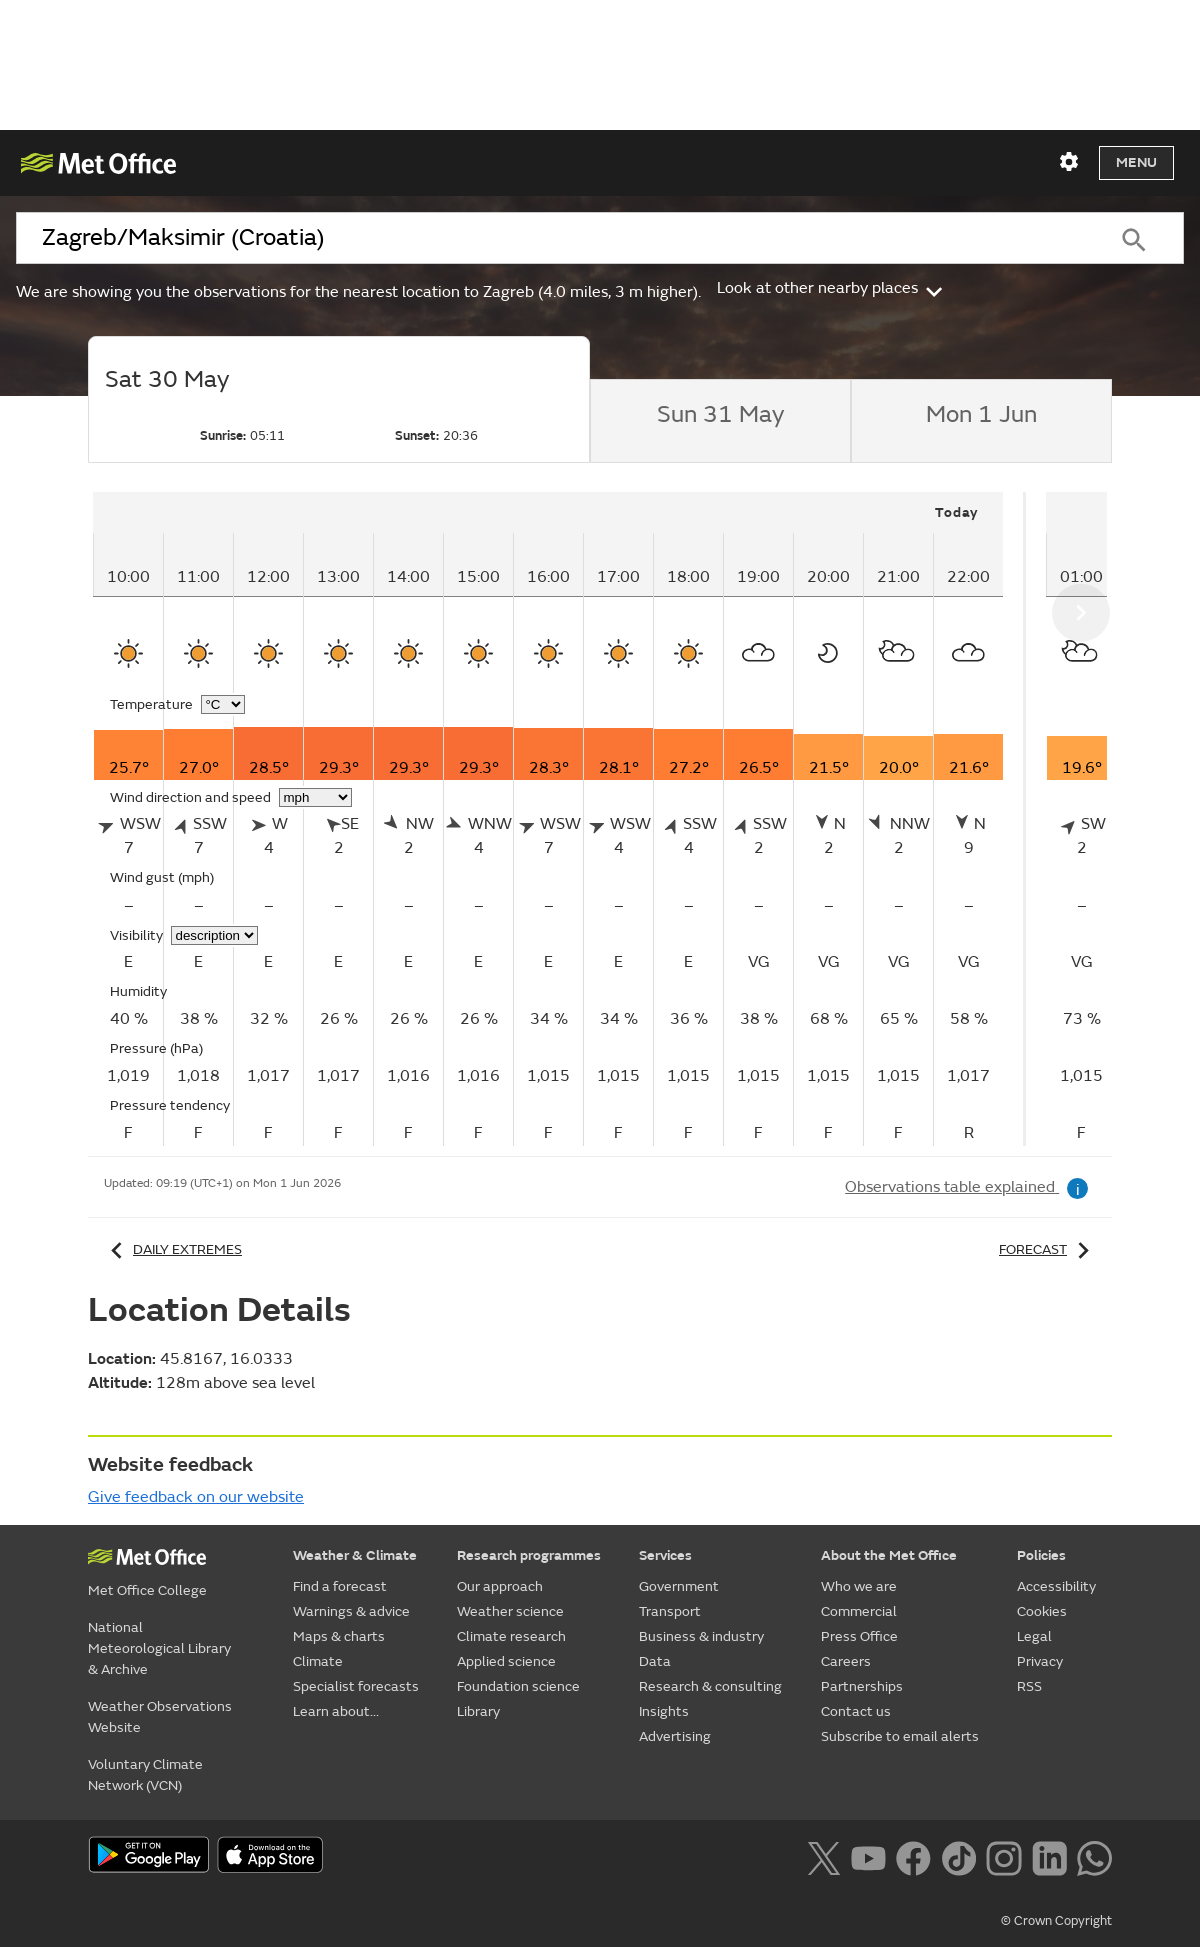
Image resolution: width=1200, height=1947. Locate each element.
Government (679, 1586)
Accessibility (1056, 1586)
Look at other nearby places (831, 288)
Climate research (511, 1636)
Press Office (859, 1636)
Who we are (859, 1586)
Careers (846, 1661)
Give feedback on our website (196, 1497)
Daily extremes (173, 1249)
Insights (664, 1711)
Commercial (859, 1611)
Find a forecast (340, 1586)
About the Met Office (889, 1555)
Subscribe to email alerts (900, 1736)
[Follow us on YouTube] (868, 1856)
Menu (1136, 162)
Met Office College (147, 1590)
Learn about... (336, 1711)
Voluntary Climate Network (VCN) (145, 1775)
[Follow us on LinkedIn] (1049, 1856)
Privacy (1040, 1661)
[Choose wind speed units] (315, 797)
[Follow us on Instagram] (1003, 1856)
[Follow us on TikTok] (958, 1856)
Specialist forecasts (356, 1686)
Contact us (856, 1711)
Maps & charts (339, 1636)
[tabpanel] (559, 819)
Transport (670, 1611)
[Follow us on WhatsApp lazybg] (1094, 1856)
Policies (1041, 1555)
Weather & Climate (355, 1555)
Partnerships (862, 1686)
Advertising (675, 1736)
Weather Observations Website (160, 1717)
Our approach (500, 1586)
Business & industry (701, 1636)
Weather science (510, 1611)
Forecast (1047, 1249)
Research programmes (529, 1555)
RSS (1029, 1686)
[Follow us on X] (823, 1856)
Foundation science (518, 1686)
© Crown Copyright (1056, 1921)
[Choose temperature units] (223, 704)
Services (665, 1555)
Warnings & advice (351, 1611)
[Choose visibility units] (214, 935)
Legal (1034, 1636)
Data (655, 1661)
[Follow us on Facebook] (913, 1856)
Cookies (1042, 1611)
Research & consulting (710, 1686)
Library (478, 1711)
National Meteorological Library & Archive (159, 1648)
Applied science (506, 1661)
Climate (318, 1661)
